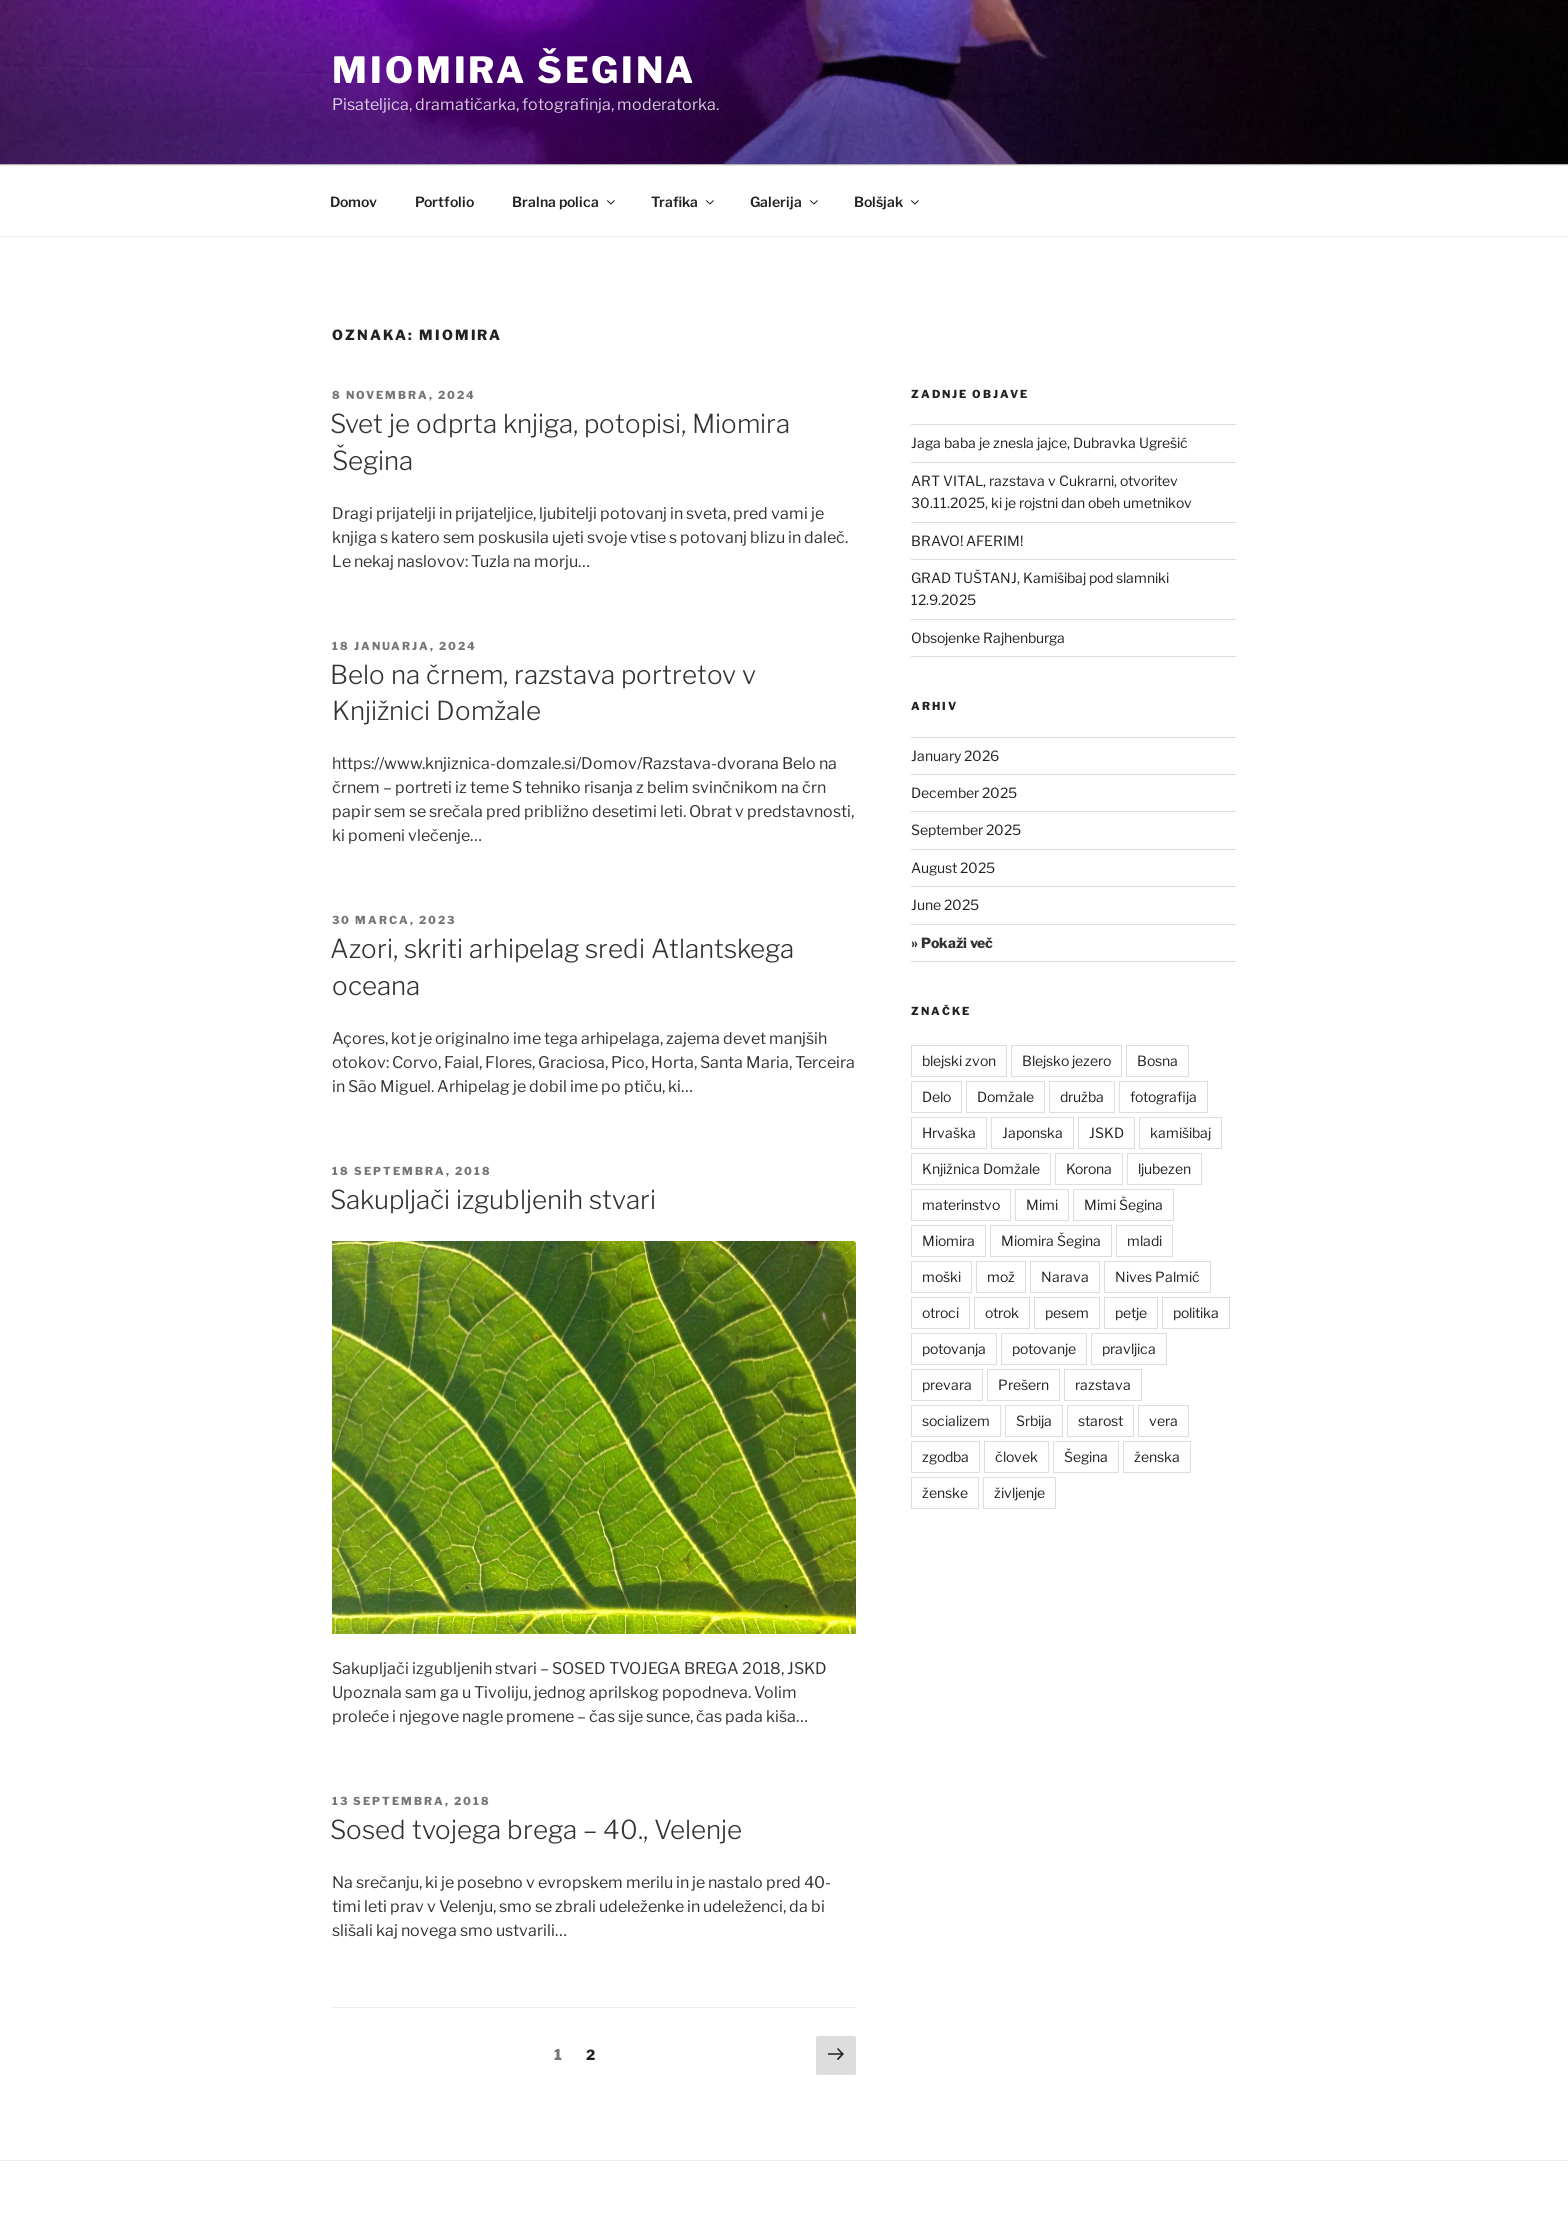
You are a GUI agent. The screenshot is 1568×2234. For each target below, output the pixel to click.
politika (1196, 1312)
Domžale (1005, 1096)
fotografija (1163, 1096)
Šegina (1086, 1456)
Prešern (1023, 1384)
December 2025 (964, 792)
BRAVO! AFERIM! (967, 540)
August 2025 (953, 867)
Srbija (1034, 1420)
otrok (1002, 1312)
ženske (945, 1492)
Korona (1089, 1168)
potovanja (954, 1348)
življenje (1019, 1492)
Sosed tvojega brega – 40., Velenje (536, 1829)
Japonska (1032, 1132)
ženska (1157, 1456)
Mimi (1042, 1204)
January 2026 (955, 755)
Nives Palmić (1157, 1276)
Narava (1065, 1276)
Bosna (1157, 1060)
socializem (956, 1420)
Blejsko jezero (1066, 1060)
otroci (940, 1312)
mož (1001, 1276)
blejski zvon (959, 1060)
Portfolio (444, 201)
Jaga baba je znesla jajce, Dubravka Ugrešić (1049, 442)
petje (1131, 1312)
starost (1100, 1420)
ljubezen (1164, 1168)
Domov (353, 201)
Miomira (948, 1240)
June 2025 (945, 904)
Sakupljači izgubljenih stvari (493, 1199)
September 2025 (966, 829)
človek (1016, 1456)
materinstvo (961, 1204)
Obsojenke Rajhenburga (988, 637)
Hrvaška (949, 1132)
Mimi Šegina (1123, 1204)
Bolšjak (888, 201)
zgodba (945, 1456)
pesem (1067, 1312)
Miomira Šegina (514, 70)
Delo (936, 1096)
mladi (1144, 1240)
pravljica (1129, 1348)
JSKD (1106, 1132)
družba (1082, 1096)
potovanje (1044, 1348)
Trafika (684, 201)
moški (941, 1276)
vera (1163, 1420)
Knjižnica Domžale (981, 1168)
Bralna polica (565, 201)
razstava (1103, 1384)
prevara (947, 1384)
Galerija (785, 201)
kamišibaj (1180, 1132)
